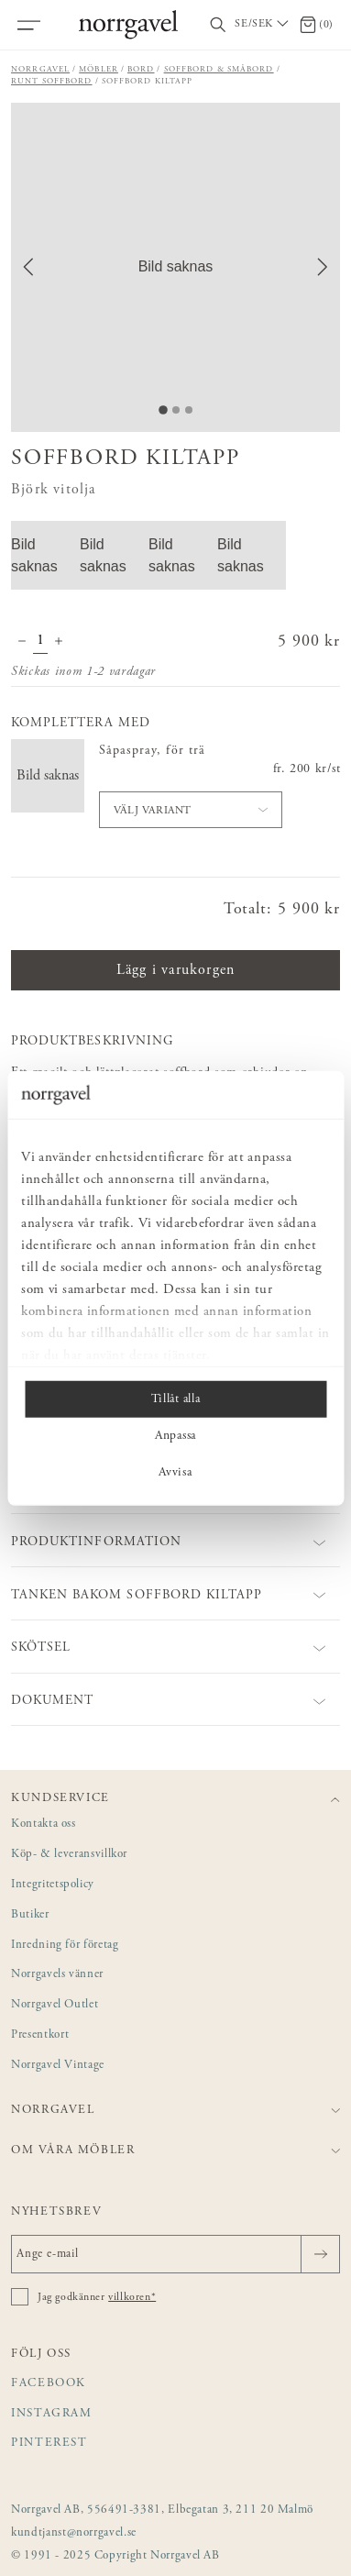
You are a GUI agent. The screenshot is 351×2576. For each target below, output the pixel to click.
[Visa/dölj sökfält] (218, 25)
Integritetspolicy (52, 1885)
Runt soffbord (52, 81)
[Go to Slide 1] (163, 410)
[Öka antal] (59, 643)
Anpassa (175, 1436)
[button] (175, 267)
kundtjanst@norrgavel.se (74, 2533)
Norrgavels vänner (57, 1975)
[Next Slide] (322, 267)
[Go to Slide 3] (188, 410)
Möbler (98, 69)
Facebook (48, 2384)
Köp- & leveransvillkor (69, 1855)
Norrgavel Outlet (54, 2005)
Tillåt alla (175, 1399)
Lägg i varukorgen (175, 970)
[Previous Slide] (28, 267)
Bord (141, 69)
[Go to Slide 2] (176, 410)
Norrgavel (40, 69)
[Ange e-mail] (175, 2254)
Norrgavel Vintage (57, 2066)
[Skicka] (320, 2254)
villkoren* (132, 2297)
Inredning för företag (64, 1945)
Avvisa (175, 1472)
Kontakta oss (43, 1824)
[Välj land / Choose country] (263, 24)
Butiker (30, 1915)
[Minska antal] (22, 643)
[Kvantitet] (40, 643)
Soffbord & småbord (219, 69)
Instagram (52, 2414)
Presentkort (40, 2035)
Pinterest (49, 2443)
